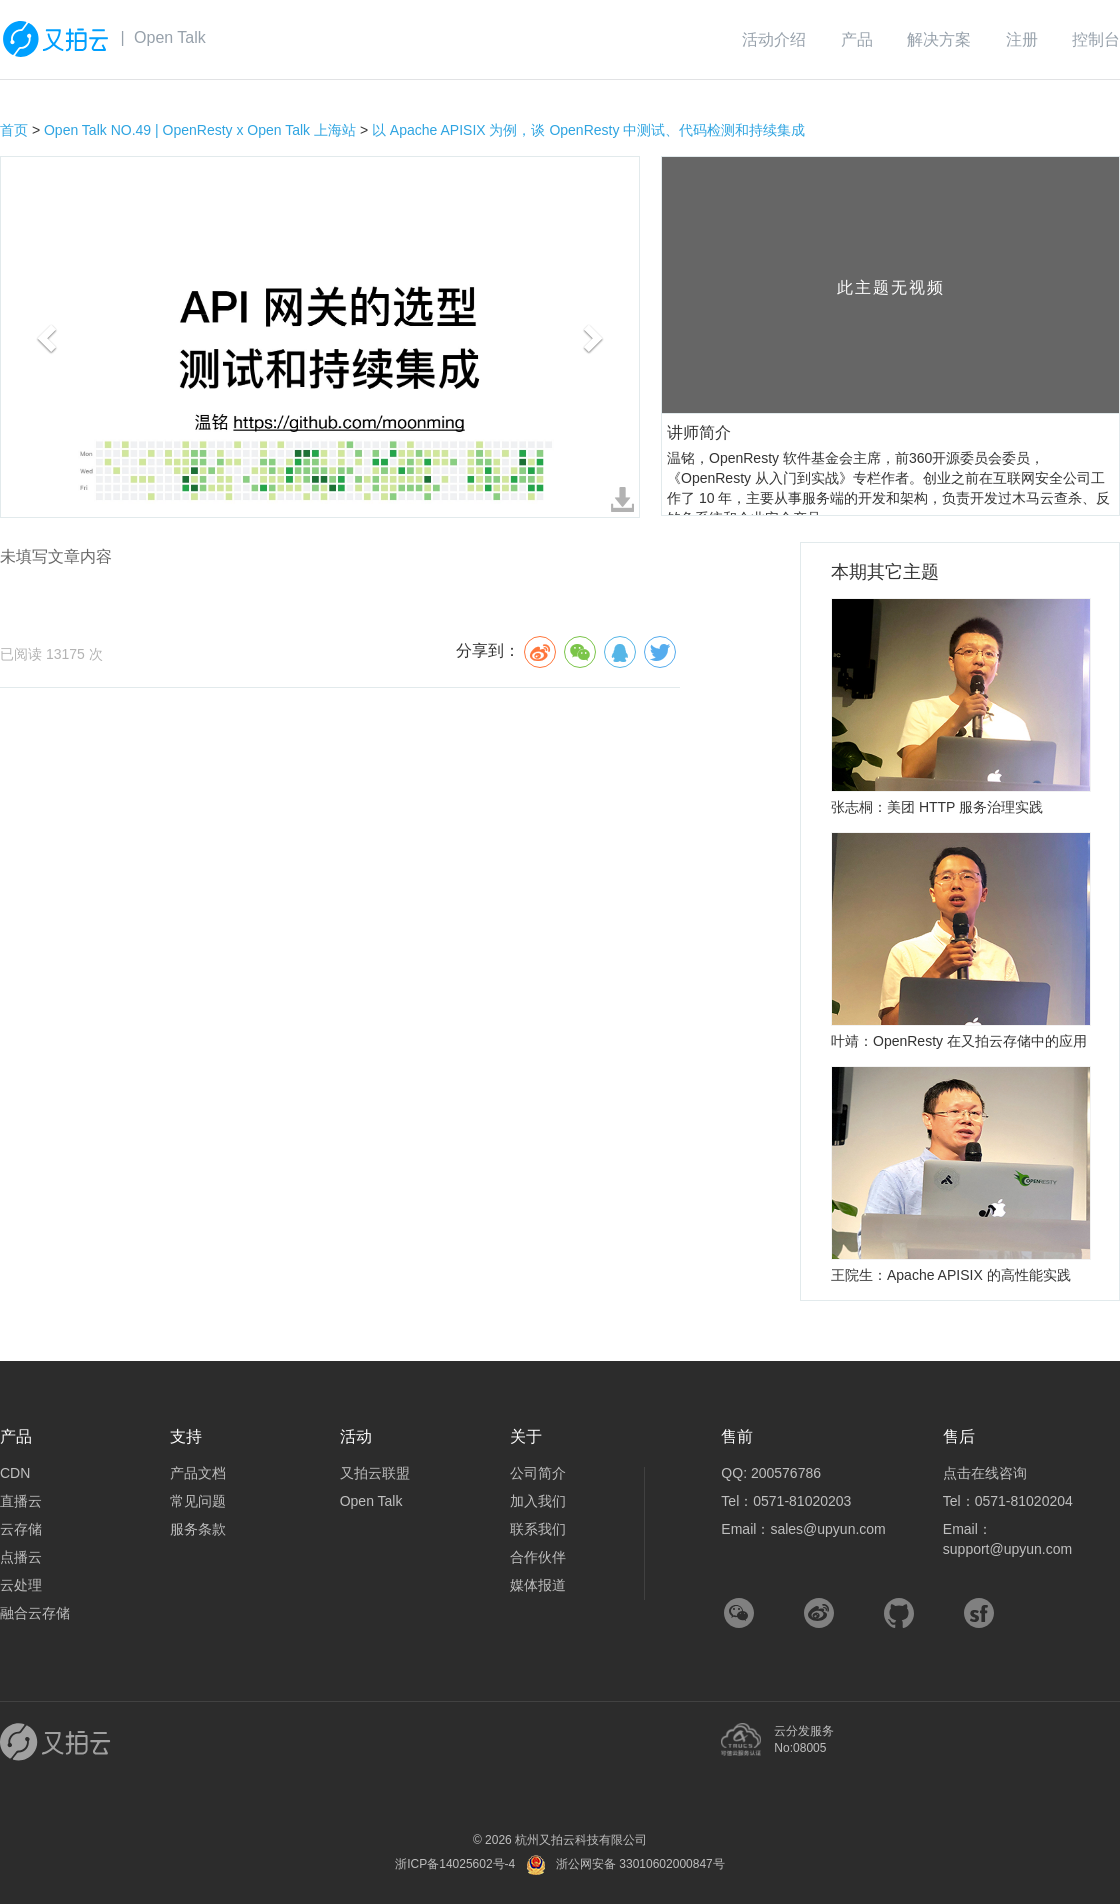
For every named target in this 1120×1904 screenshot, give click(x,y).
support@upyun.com (1007, 1549)
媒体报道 (538, 1585)
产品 (857, 39)
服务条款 (198, 1529)
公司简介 (538, 1473)
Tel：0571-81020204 (1008, 1501)
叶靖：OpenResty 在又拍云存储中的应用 (959, 1041)
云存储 (21, 1529)
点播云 (21, 1557)
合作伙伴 (538, 1557)
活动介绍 (774, 39)
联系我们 (538, 1529)
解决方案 (939, 39)
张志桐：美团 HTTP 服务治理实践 (937, 807)
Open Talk (170, 37)
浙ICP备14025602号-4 (455, 1864)
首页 (14, 130)
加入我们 (538, 1501)
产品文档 (198, 1473)
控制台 (1096, 39)
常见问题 (198, 1501)
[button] (49, 337)
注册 (1022, 39)
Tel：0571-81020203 (786, 1501)
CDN (15, 1473)
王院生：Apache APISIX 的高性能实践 (951, 1275)
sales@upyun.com (827, 1529)
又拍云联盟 (375, 1473)
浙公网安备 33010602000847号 (640, 1864)
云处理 (21, 1585)
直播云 (21, 1501)
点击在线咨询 (985, 1473)
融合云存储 (35, 1613)
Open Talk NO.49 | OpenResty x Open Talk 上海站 (200, 130)
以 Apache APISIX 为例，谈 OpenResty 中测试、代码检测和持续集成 (588, 130)
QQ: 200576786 (771, 1473)
